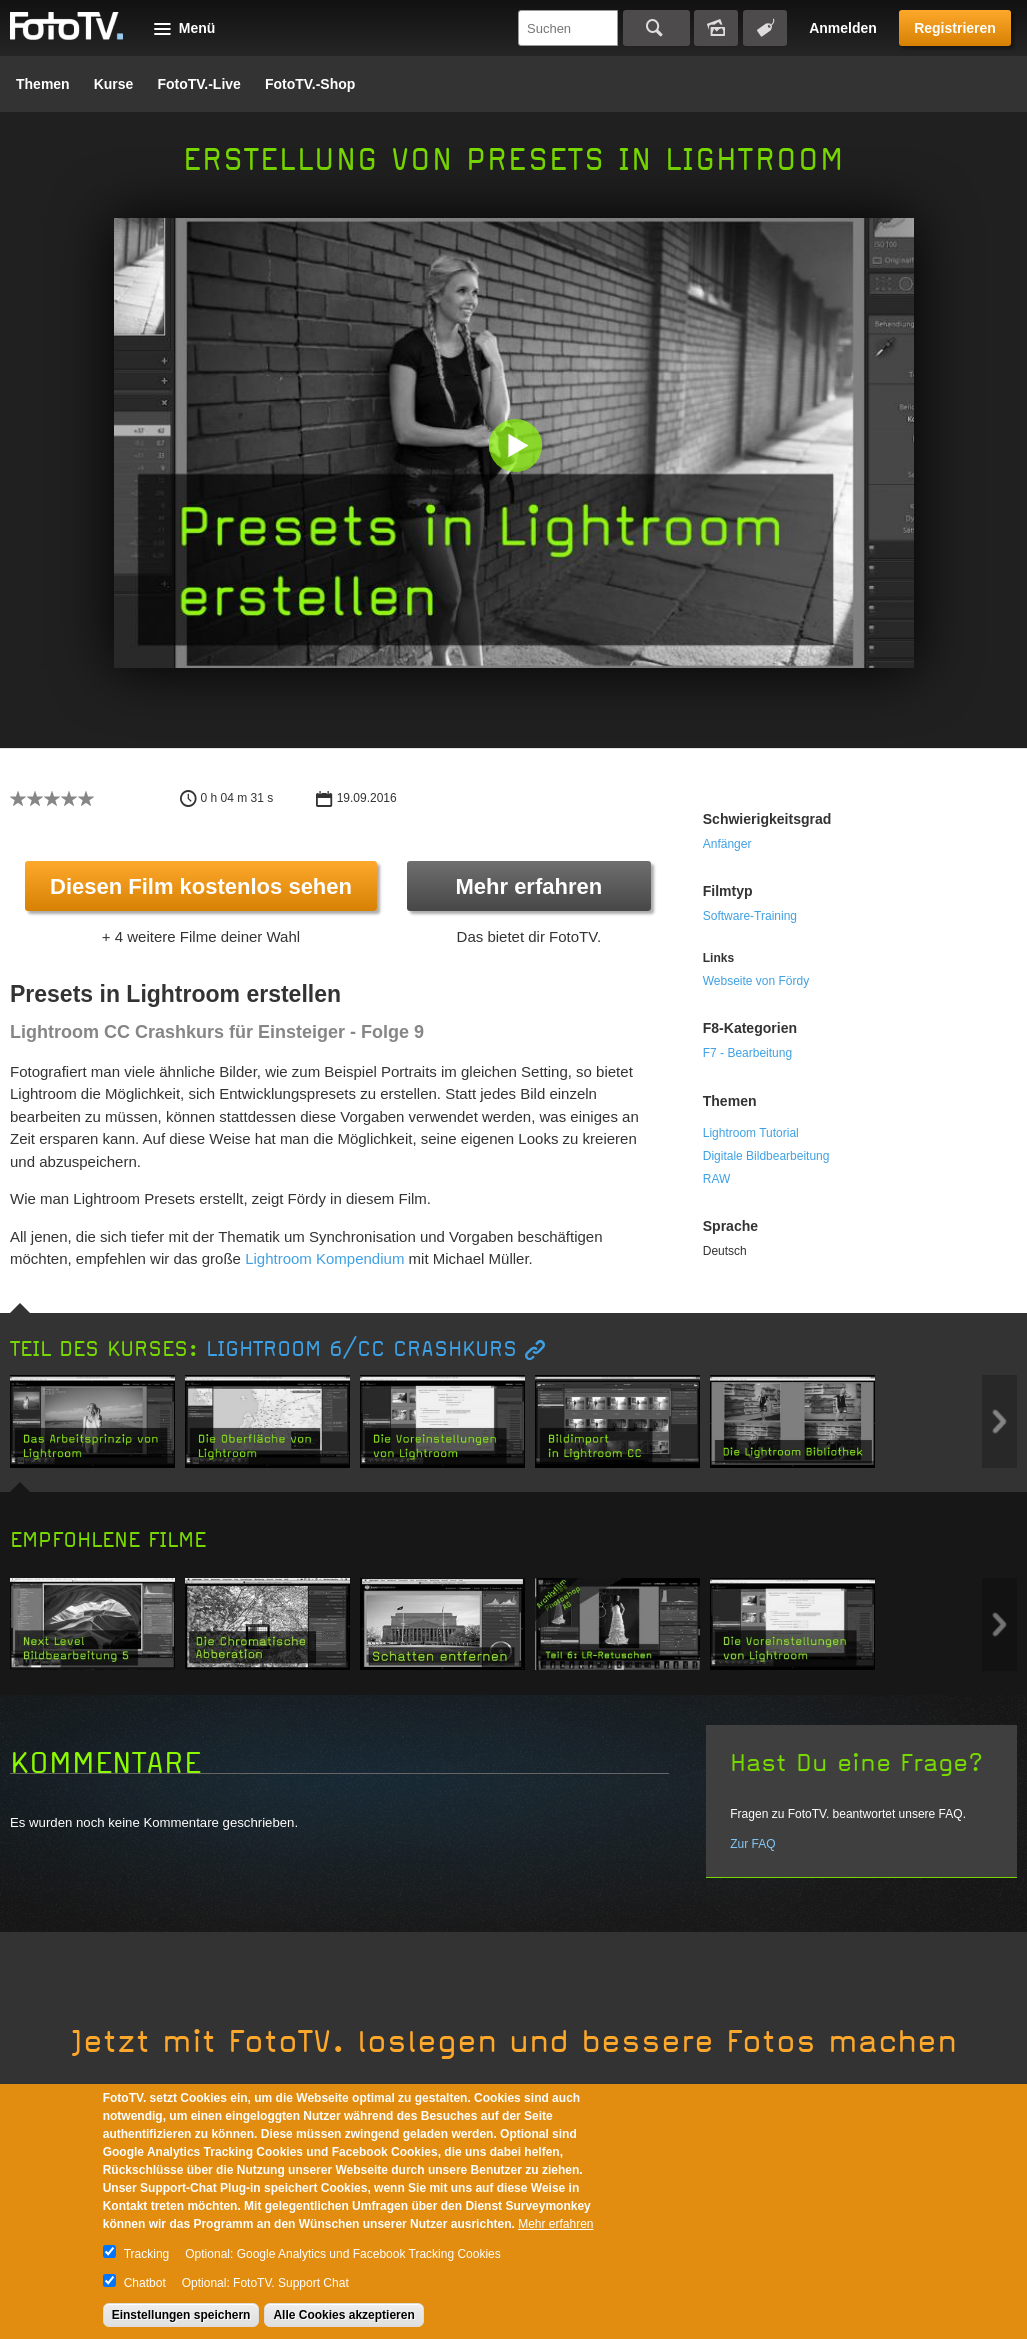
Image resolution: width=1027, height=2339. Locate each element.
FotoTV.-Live (199, 84)
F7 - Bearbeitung (747, 1053)
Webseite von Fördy (756, 981)
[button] (518, 447)
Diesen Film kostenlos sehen (201, 886)
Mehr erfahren (528, 886)
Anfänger (727, 844)
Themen (43, 84)
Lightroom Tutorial (751, 1133)
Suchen (656, 28)
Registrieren (955, 28)
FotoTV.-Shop (310, 84)
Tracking (147, 2254)
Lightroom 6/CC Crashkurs (361, 1349)
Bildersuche (716, 28)
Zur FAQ (752, 1844)
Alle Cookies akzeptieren (343, 2315)
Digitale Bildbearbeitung (766, 1156)
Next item (999, 1421)
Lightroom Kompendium (324, 1258)
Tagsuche (765, 28)
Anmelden (843, 28)
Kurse (114, 84)
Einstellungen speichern (181, 2315)
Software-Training (750, 916)
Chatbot (145, 2283)
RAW (717, 1179)
